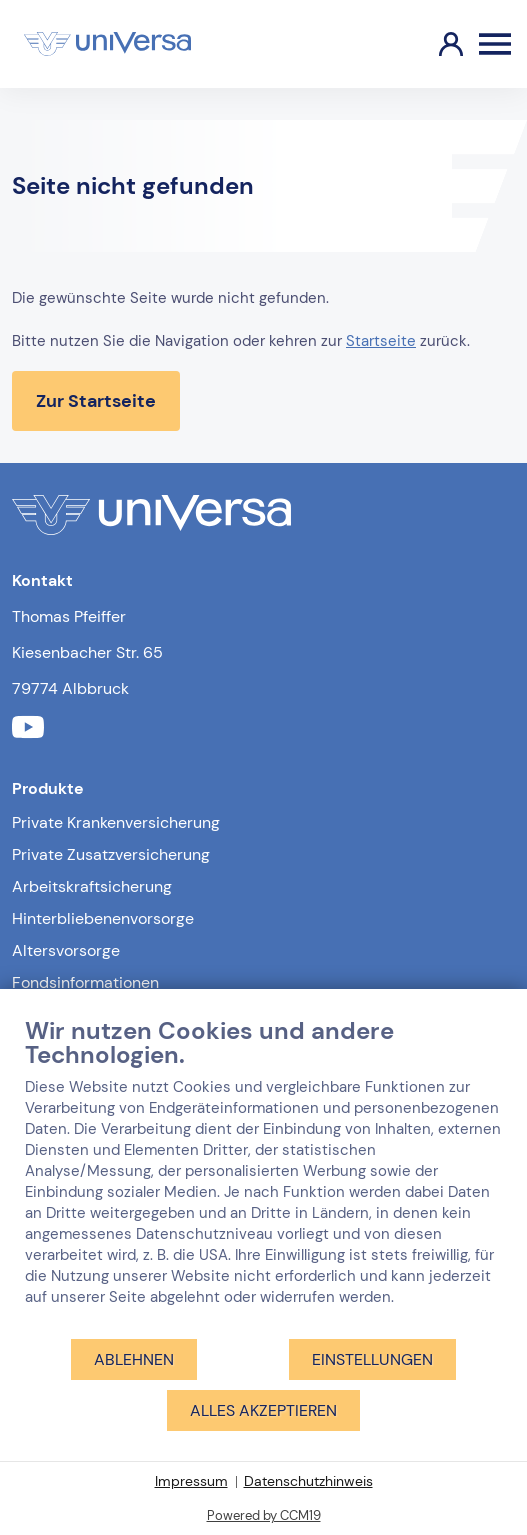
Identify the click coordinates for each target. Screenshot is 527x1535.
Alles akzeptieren (263, 1410)
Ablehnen (134, 1359)
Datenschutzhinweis (308, 1481)
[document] (263, 1176)
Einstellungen (372, 1359)
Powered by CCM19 (264, 1515)
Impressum (191, 1481)
